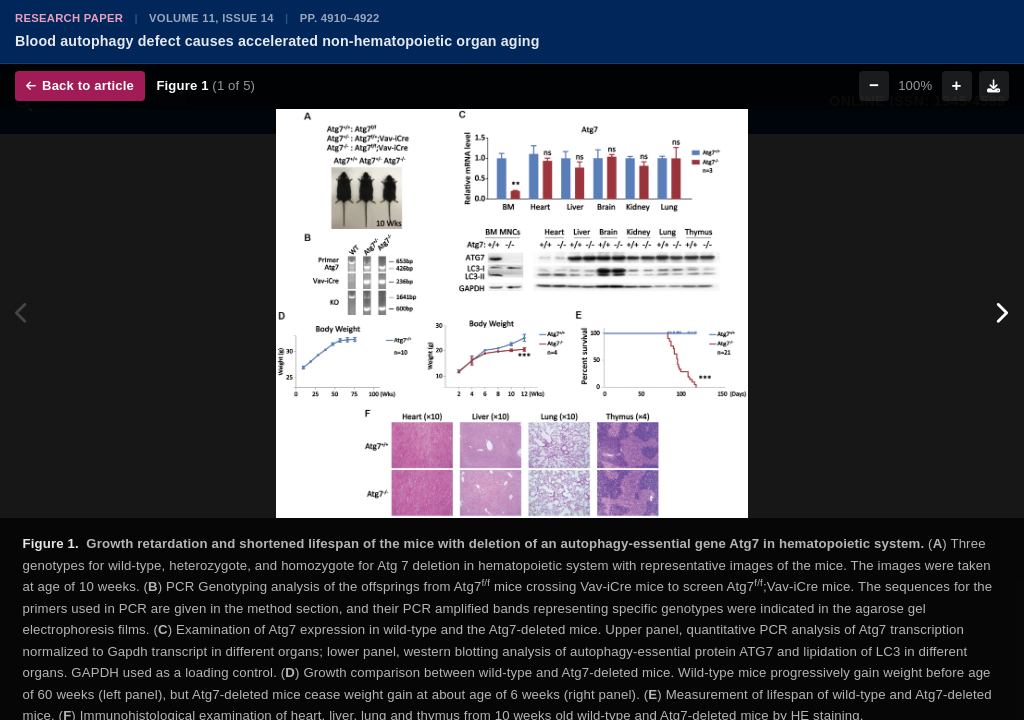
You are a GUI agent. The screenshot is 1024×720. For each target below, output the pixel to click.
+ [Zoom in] (957, 85)
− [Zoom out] (874, 85)
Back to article (80, 85)
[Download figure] (994, 86)
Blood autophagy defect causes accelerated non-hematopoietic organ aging (277, 41)
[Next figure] (1001, 314)
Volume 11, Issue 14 (211, 18)
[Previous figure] (22, 314)
